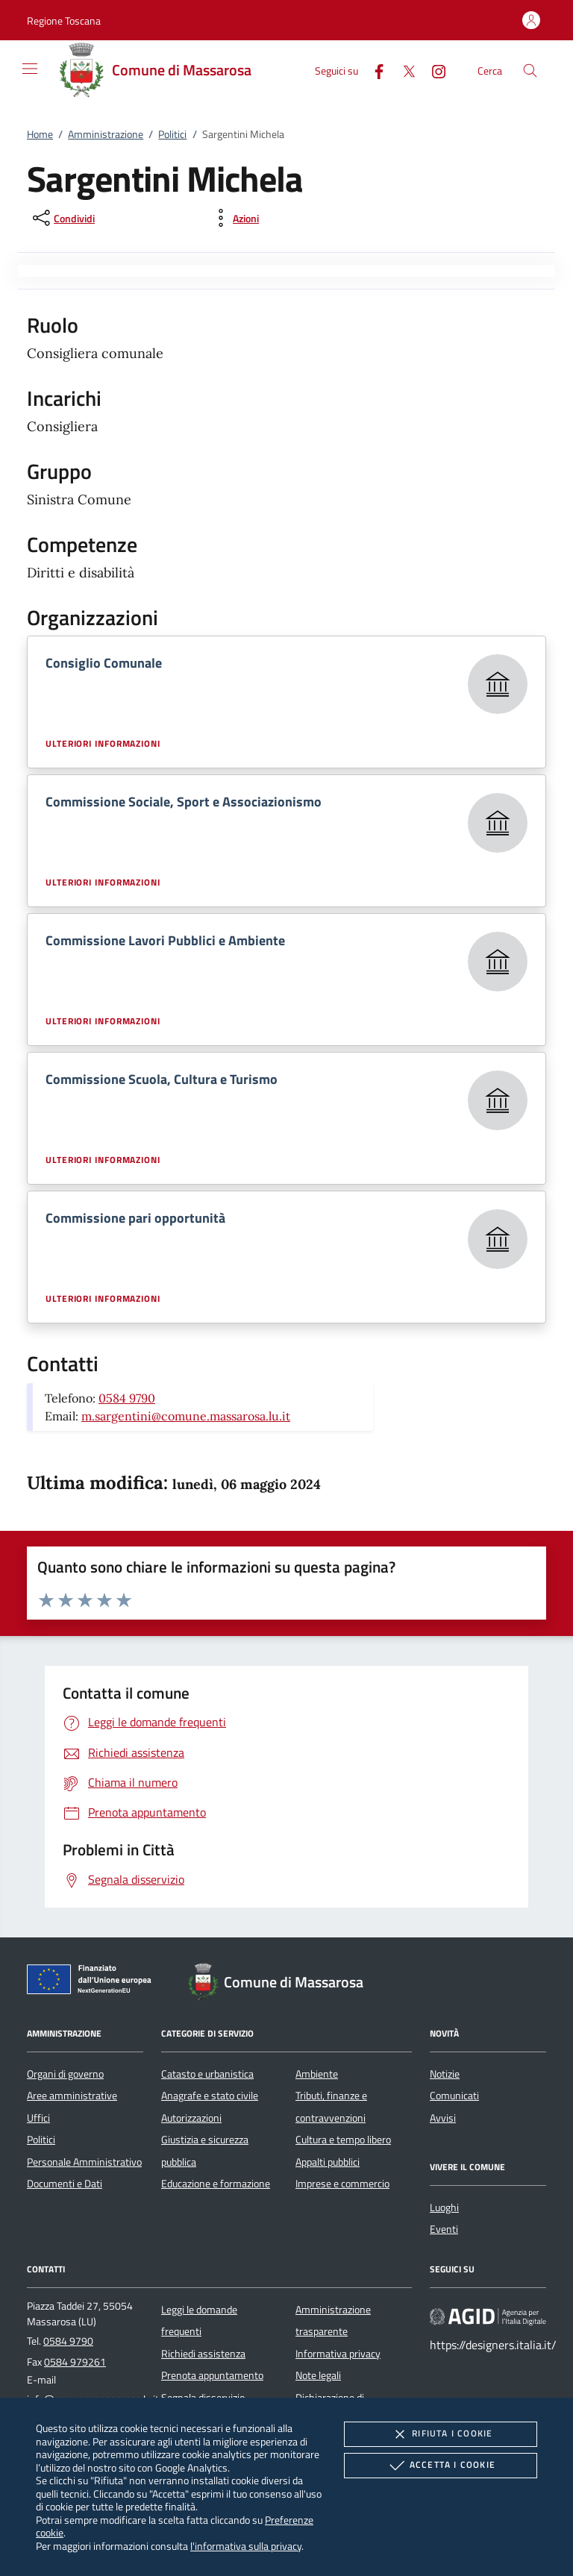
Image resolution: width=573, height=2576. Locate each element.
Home (40, 134)
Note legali (318, 2375)
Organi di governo (65, 2074)
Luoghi (444, 2207)
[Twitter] (403, 70)
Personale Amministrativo (84, 2162)
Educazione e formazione (215, 2183)
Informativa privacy (338, 2353)
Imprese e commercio (342, 2183)
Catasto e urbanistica (207, 2074)
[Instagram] (433, 70)
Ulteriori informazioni (103, 744)
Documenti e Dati (64, 2183)
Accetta (440, 2466)
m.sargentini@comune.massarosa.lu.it (185, 1415)
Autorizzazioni (191, 2118)
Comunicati (454, 2095)
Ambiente (316, 2074)
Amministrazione (105, 134)
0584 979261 (75, 2362)
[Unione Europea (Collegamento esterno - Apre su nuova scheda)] (93, 1982)
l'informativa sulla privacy (245, 2546)
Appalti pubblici (327, 2162)
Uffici (38, 2118)
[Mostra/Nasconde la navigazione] (30, 69)
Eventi (444, 2229)
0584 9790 (126, 1398)
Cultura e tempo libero (343, 2139)
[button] (64, 20)
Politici (172, 134)
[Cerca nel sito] (530, 70)
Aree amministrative (72, 2095)
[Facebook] (373, 70)
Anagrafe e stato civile (209, 2095)
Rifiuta (440, 2434)
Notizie (445, 2074)
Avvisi (443, 2118)
